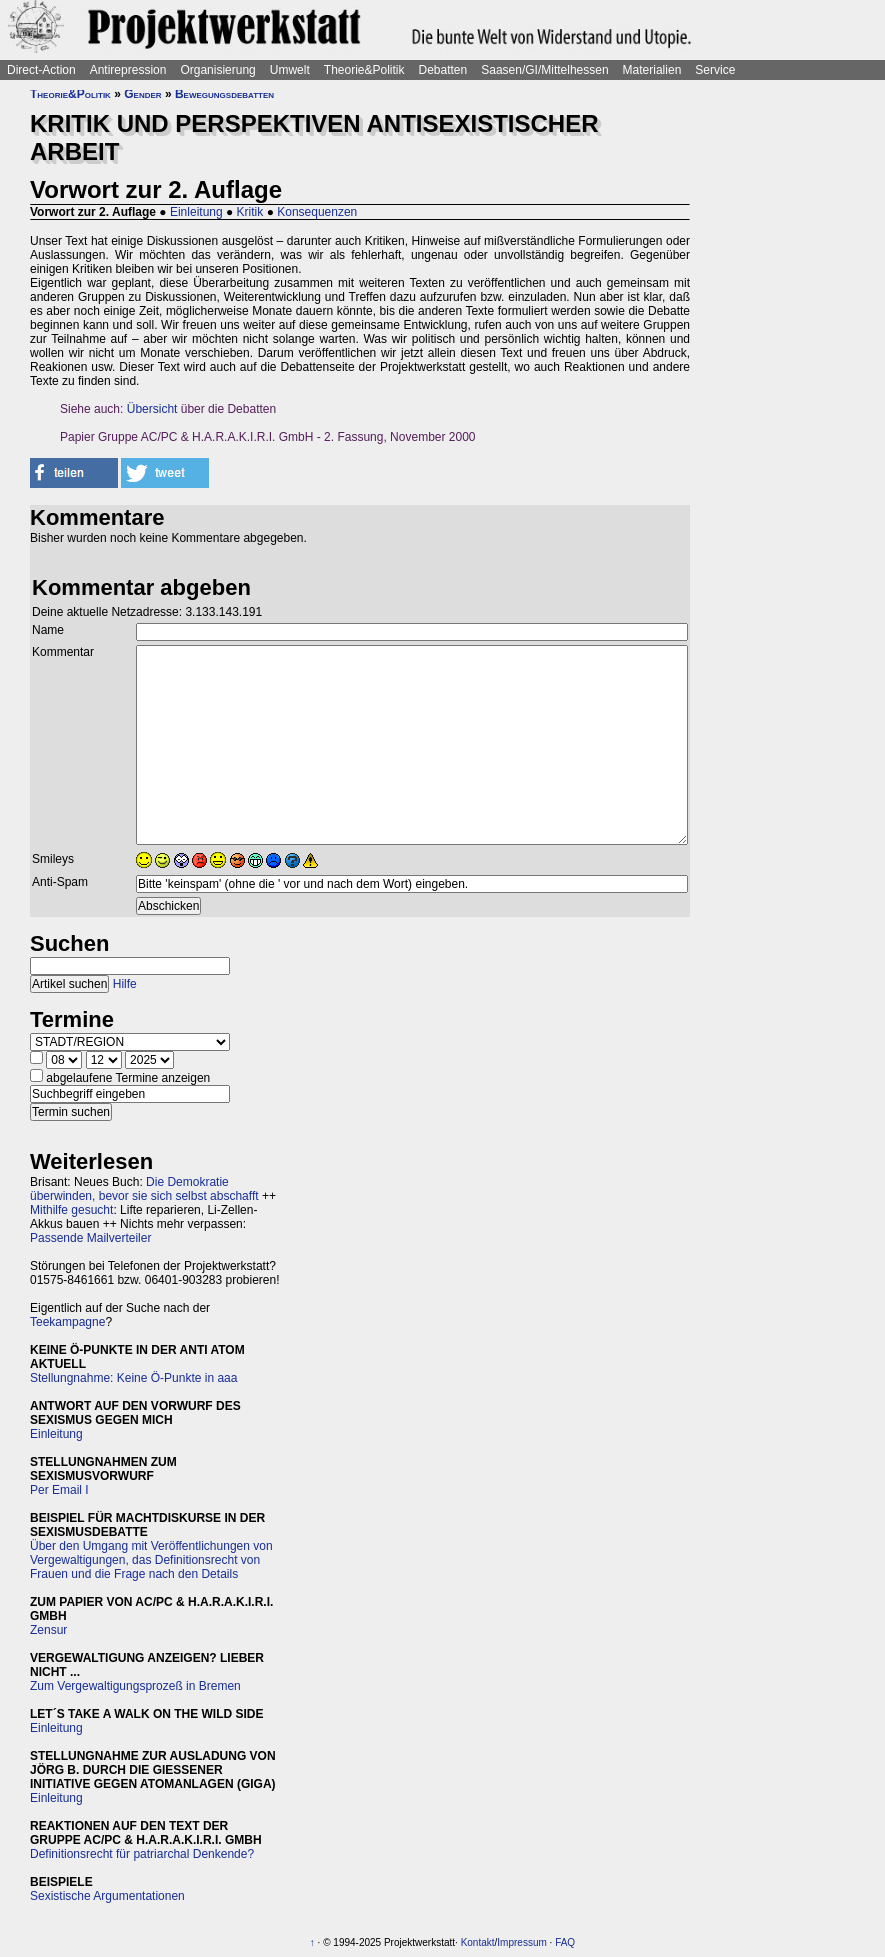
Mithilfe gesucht (71, 1210)
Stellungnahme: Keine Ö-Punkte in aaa (133, 1378)
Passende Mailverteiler (90, 1238)
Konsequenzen (317, 212)
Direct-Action (41, 70)
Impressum (521, 1942)
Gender (142, 94)
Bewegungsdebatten (224, 94)
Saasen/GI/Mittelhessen (544, 70)
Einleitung (196, 212)
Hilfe (125, 984)
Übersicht (152, 409)
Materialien (652, 70)
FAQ (565, 1942)
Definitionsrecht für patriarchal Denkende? (142, 1854)
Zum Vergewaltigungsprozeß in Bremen (135, 1686)
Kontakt (478, 1942)
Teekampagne (67, 1322)
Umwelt (290, 70)
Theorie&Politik (364, 70)
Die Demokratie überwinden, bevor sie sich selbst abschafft (144, 1189)
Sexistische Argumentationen (107, 1896)
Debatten (443, 70)
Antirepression (128, 70)
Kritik (250, 212)
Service (715, 70)
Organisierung (217, 70)
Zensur (48, 1630)
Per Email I (59, 1490)
